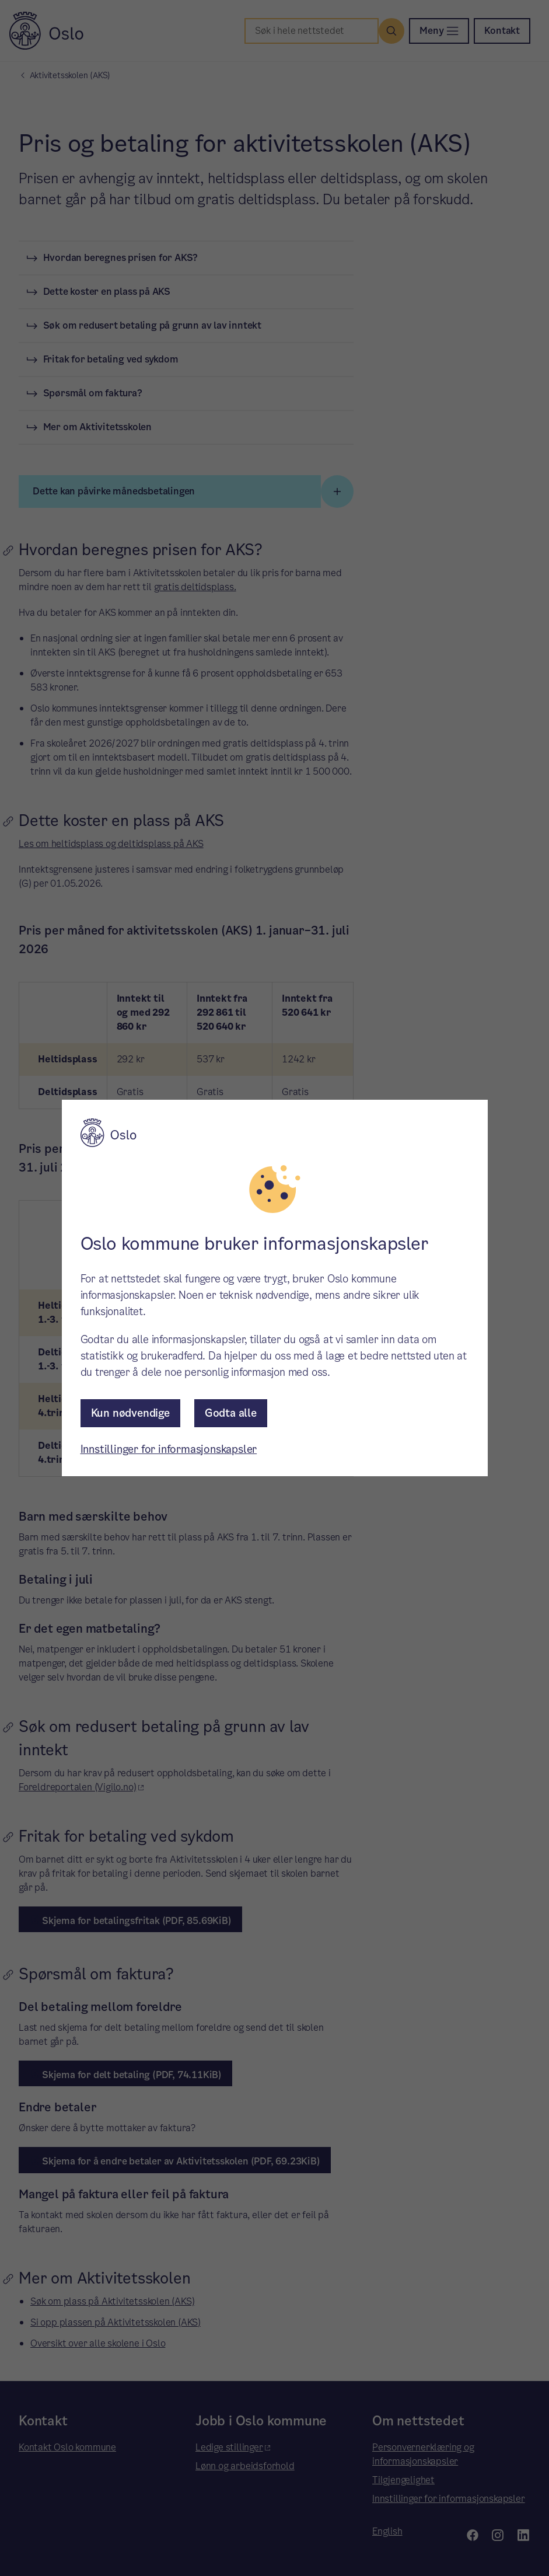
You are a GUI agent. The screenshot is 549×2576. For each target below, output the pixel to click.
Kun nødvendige (130, 1413)
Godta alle (231, 1413)
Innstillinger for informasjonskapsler (169, 1449)
